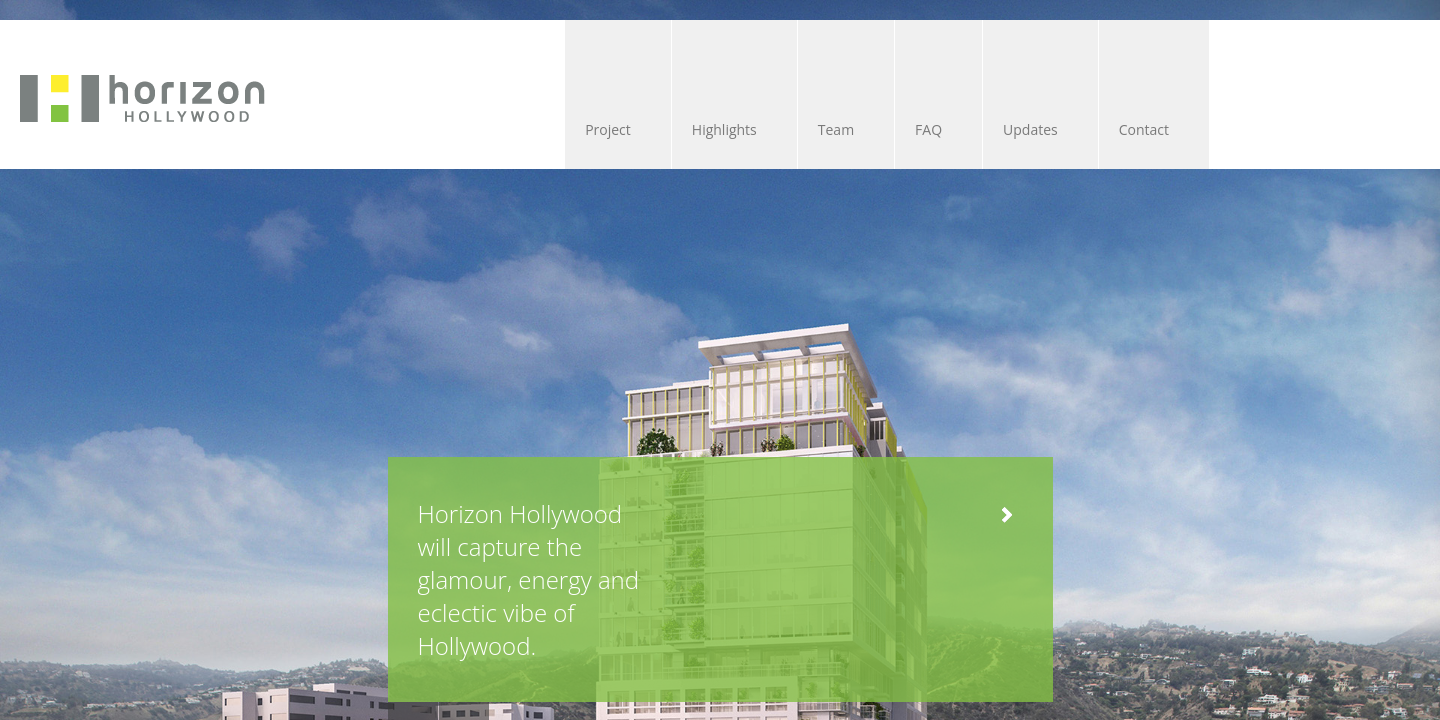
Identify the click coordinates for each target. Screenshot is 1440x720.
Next (306, 558)
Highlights (485, 129)
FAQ (750, 129)
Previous (255, 558)
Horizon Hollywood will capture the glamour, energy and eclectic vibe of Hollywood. (498, 458)
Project (340, 129)
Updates (882, 129)
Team (627, 129)
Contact (1025, 129)
